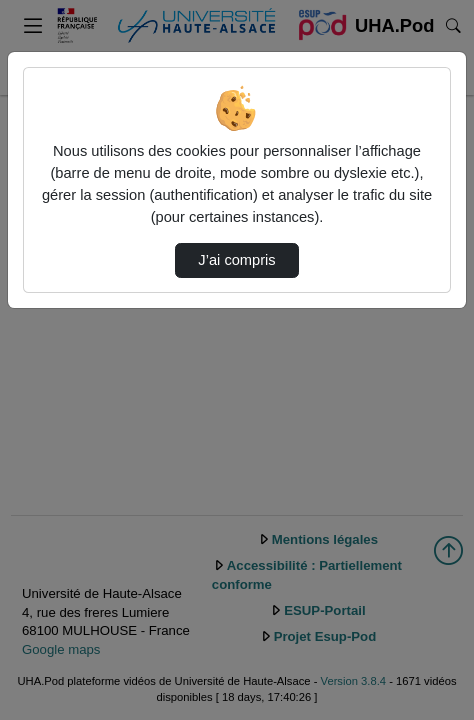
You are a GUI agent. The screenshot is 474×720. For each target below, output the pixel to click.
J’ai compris (236, 260)
